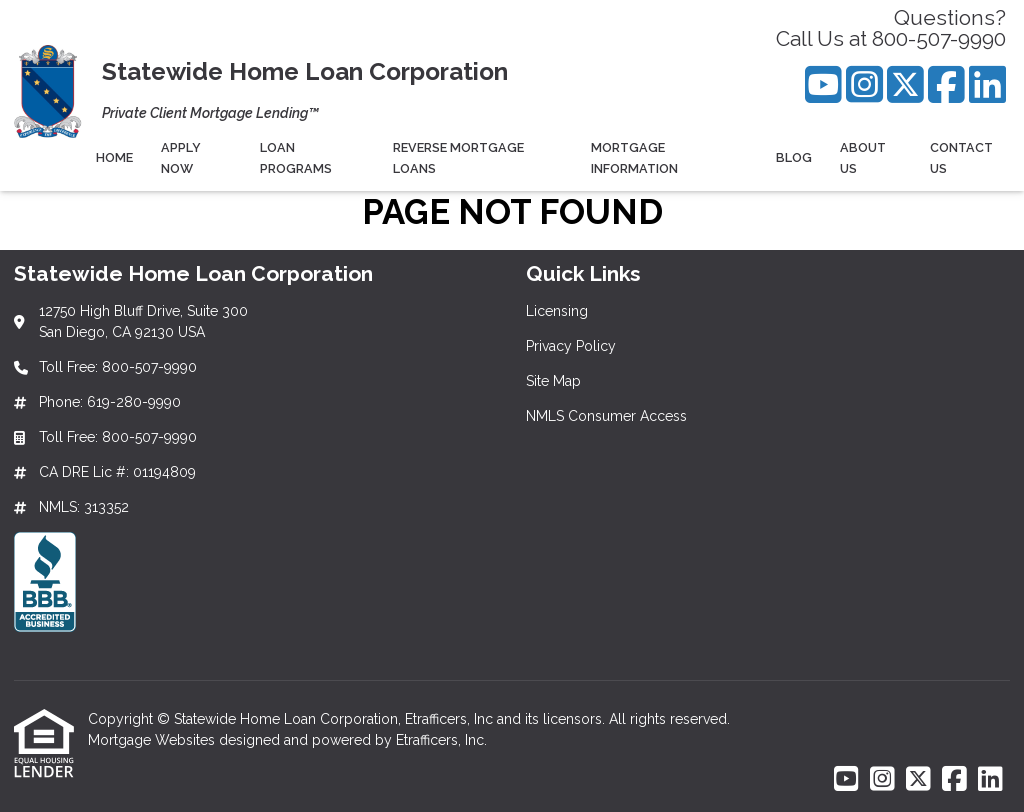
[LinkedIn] (987, 84)
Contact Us (961, 158)
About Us (863, 158)
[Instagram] (864, 84)
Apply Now (181, 158)
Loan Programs (296, 158)
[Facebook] (946, 84)
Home (114, 157)
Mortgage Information (634, 158)
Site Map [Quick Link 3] (553, 381)
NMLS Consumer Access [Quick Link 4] (606, 416)
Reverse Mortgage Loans (458, 158)
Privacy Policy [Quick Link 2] (571, 346)
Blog (794, 157)
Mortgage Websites (153, 740)
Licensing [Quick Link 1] (557, 311)
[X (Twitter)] (905, 84)
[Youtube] (823, 84)
